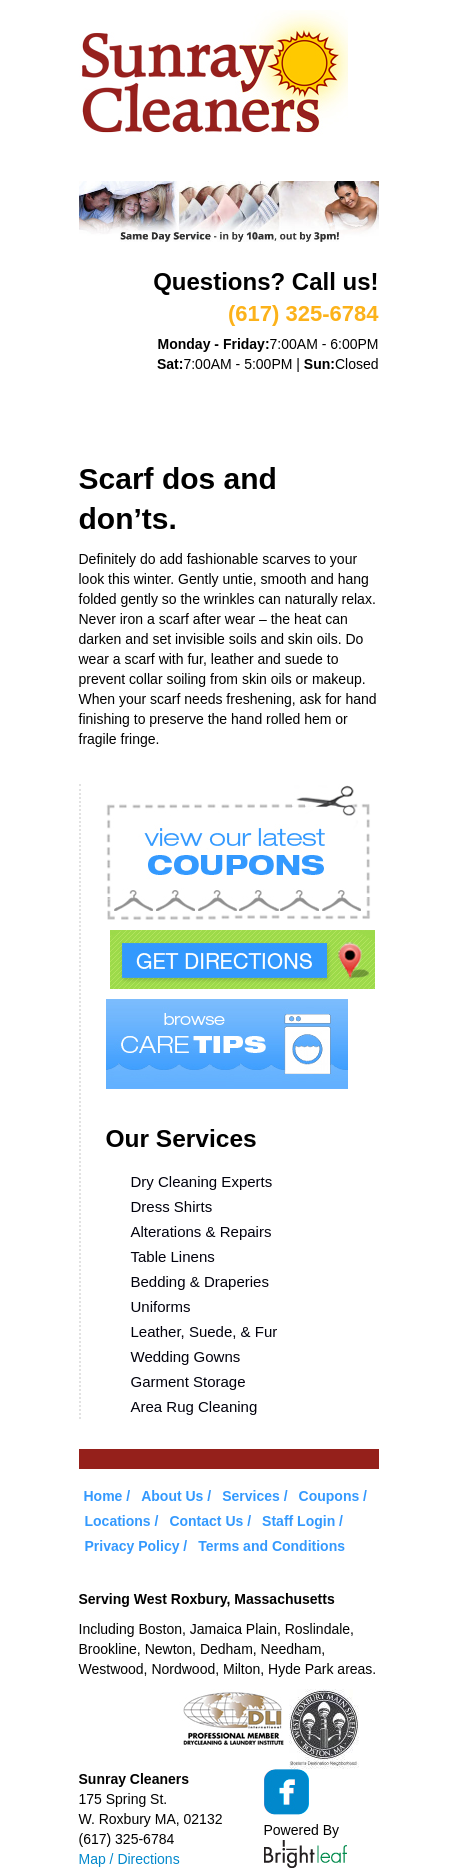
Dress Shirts (172, 1206)
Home (100, 386)
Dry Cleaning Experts (202, 1181)
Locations (119, 436)
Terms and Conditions (271, 1546)
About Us (177, 386)
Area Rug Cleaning (194, 1406)
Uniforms (161, 1306)
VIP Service (122, 411)
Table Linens (173, 1256)
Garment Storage (188, 1381)
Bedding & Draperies (200, 1281)
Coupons (221, 411)
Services (269, 386)
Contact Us (206, 1521)
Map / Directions (129, 1859)
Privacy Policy (132, 1546)
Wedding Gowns (186, 1356)
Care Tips (314, 411)
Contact (213, 436)
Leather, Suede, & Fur (204, 1331)
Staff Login (298, 1521)
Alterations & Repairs (201, 1231)
